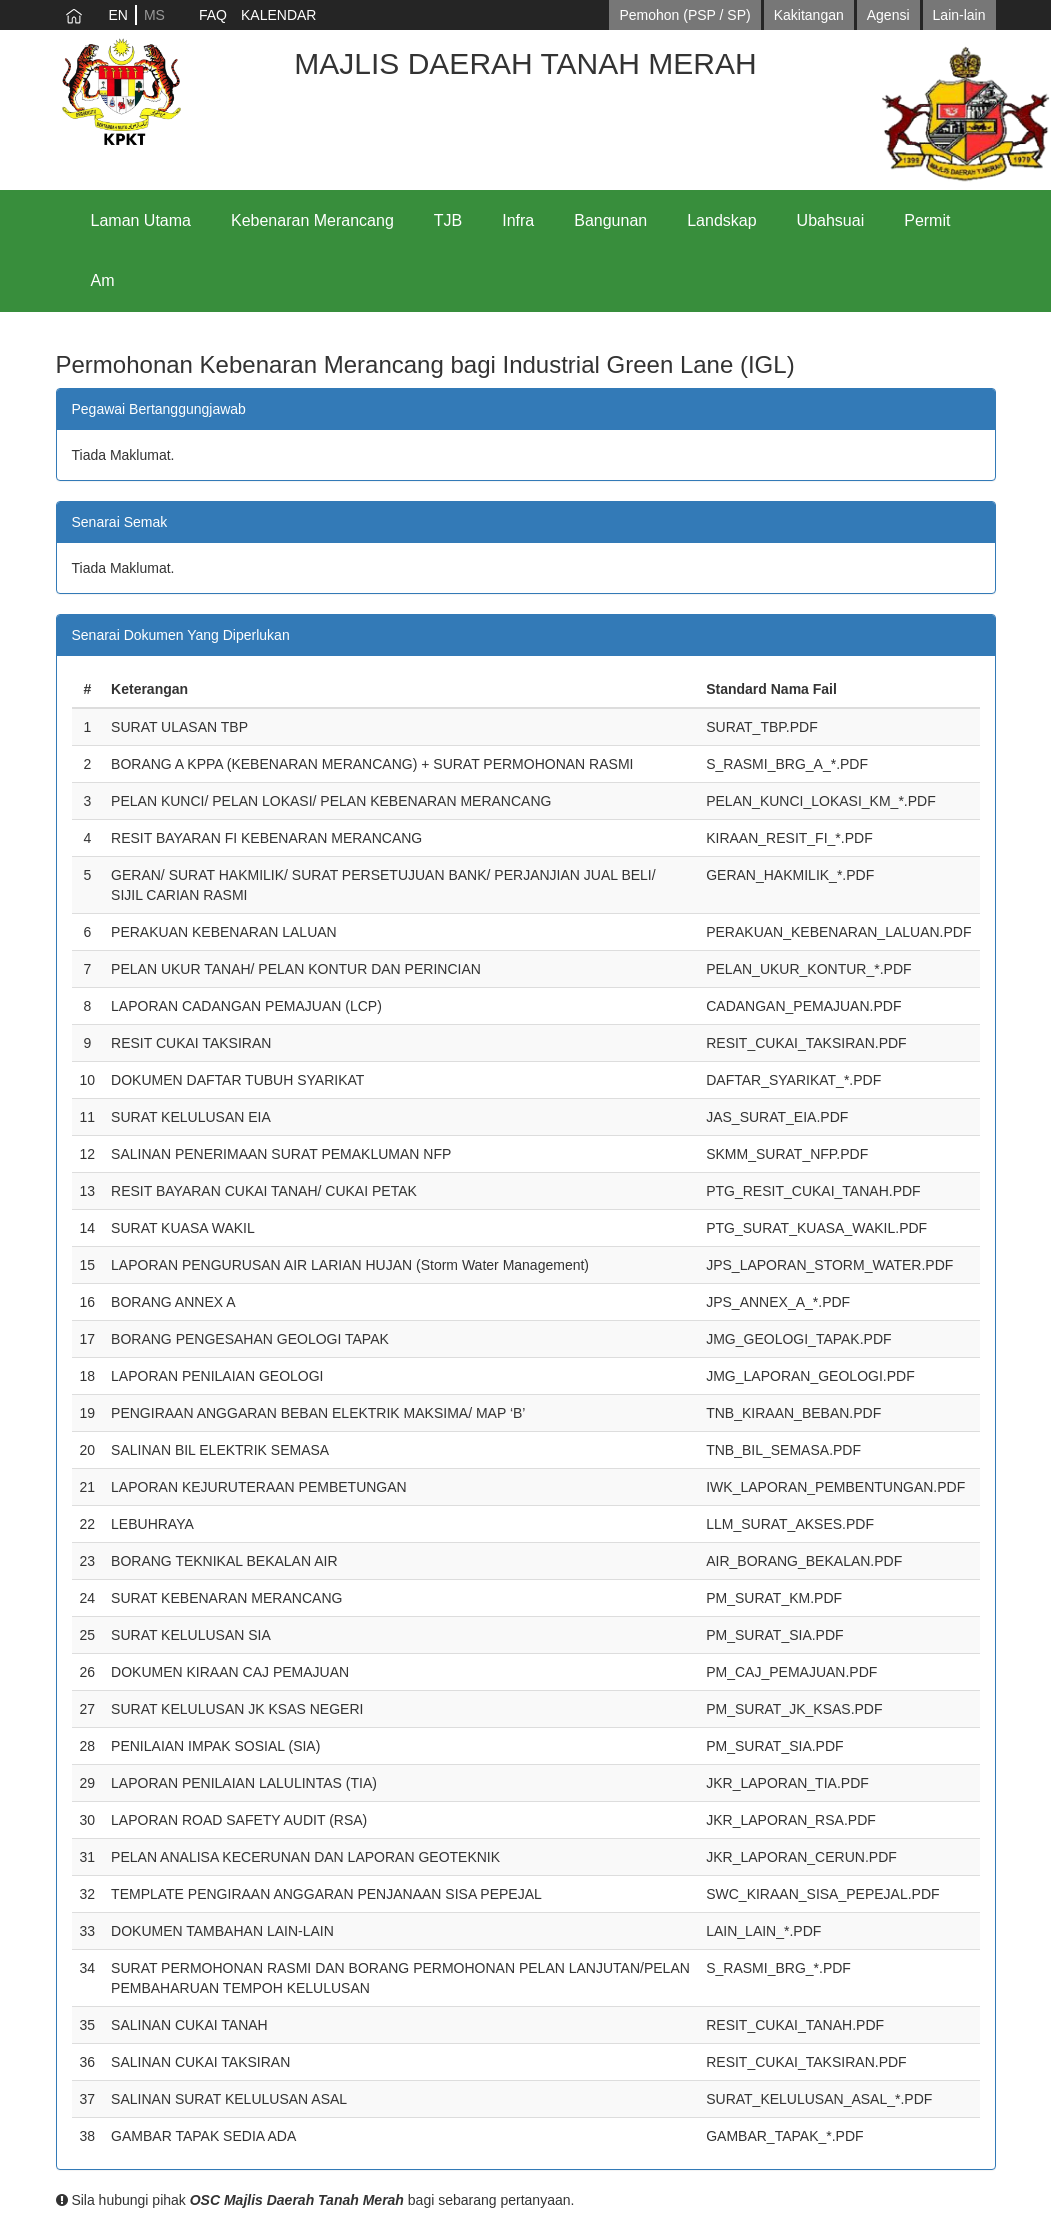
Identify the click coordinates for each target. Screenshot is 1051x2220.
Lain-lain (959, 15)
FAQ (213, 15)
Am (103, 280)
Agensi (888, 15)
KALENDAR (278, 15)
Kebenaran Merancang (312, 220)
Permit (927, 220)
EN (118, 15)
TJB (448, 220)
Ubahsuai (831, 220)
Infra (518, 220)
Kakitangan (809, 15)
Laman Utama (141, 220)
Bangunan (610, 220)
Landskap (721, 220)
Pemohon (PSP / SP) (684, 15)
